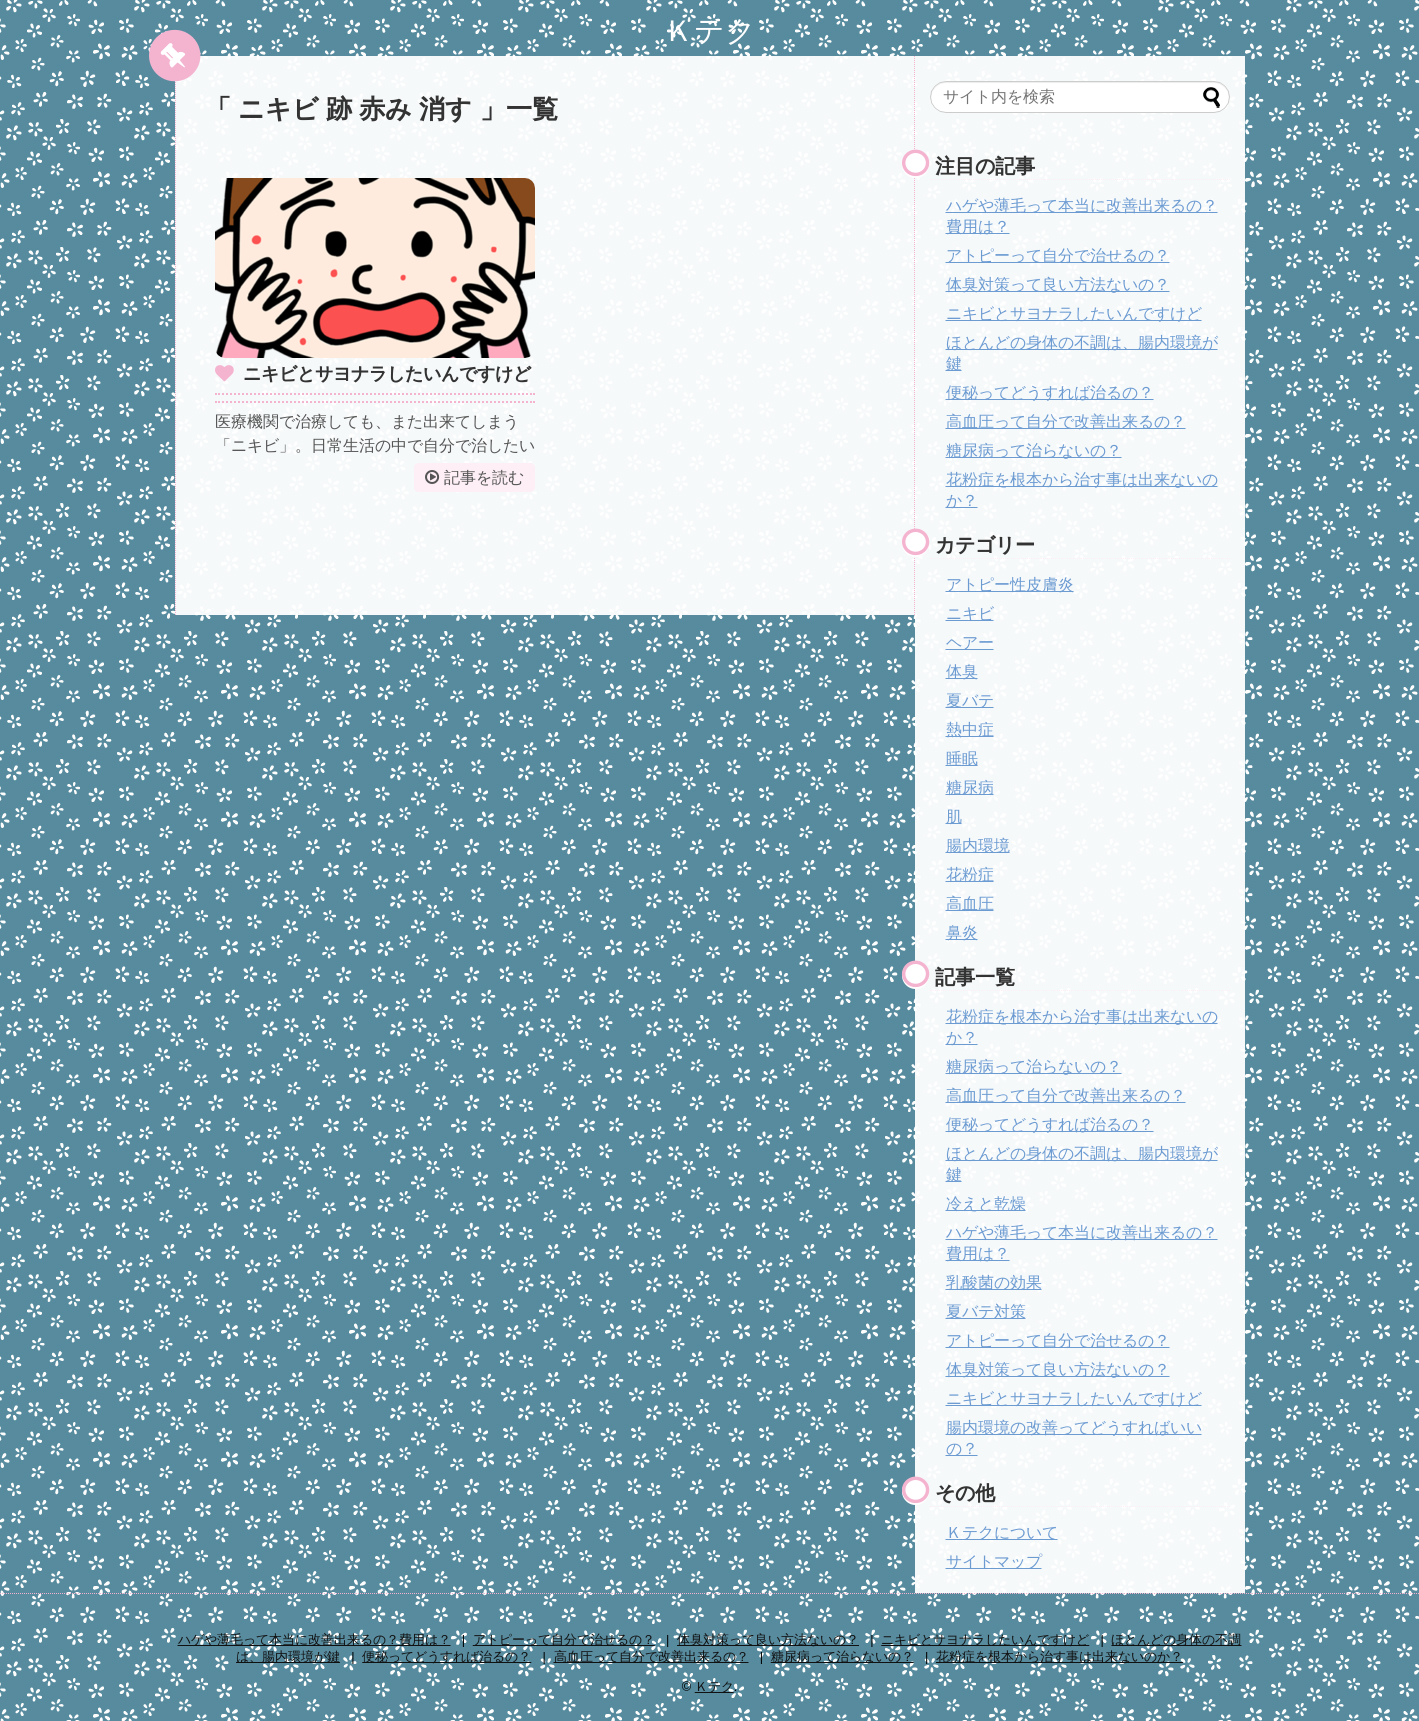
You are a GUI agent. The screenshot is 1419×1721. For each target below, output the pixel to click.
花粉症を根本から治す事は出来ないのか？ (1059, 1656)
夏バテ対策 (986, 1311)
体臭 (962, 671)
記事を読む (484, 477)
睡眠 (962, 758)
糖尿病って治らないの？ (1034, 450)
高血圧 (970, 903)
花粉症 (970, 874)
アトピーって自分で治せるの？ (1058, 255)
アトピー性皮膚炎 (1010, 584)
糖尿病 (970, 787)
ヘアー (970, 642)
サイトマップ (994, 1561)
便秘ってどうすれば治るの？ (1050, 392)
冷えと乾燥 (986, 1203)
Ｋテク (710, 30)
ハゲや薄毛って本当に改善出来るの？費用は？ (314, 1639)
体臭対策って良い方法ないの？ (1058, 284)
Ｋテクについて (1002, 1532)
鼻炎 (962, 932)
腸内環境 (978, 845)
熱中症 (970, 729)
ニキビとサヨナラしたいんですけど (387, 374)
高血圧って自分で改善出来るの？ (1066, 421)
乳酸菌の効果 (994, 1282)
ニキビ (970, 613)
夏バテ (970, 700)
